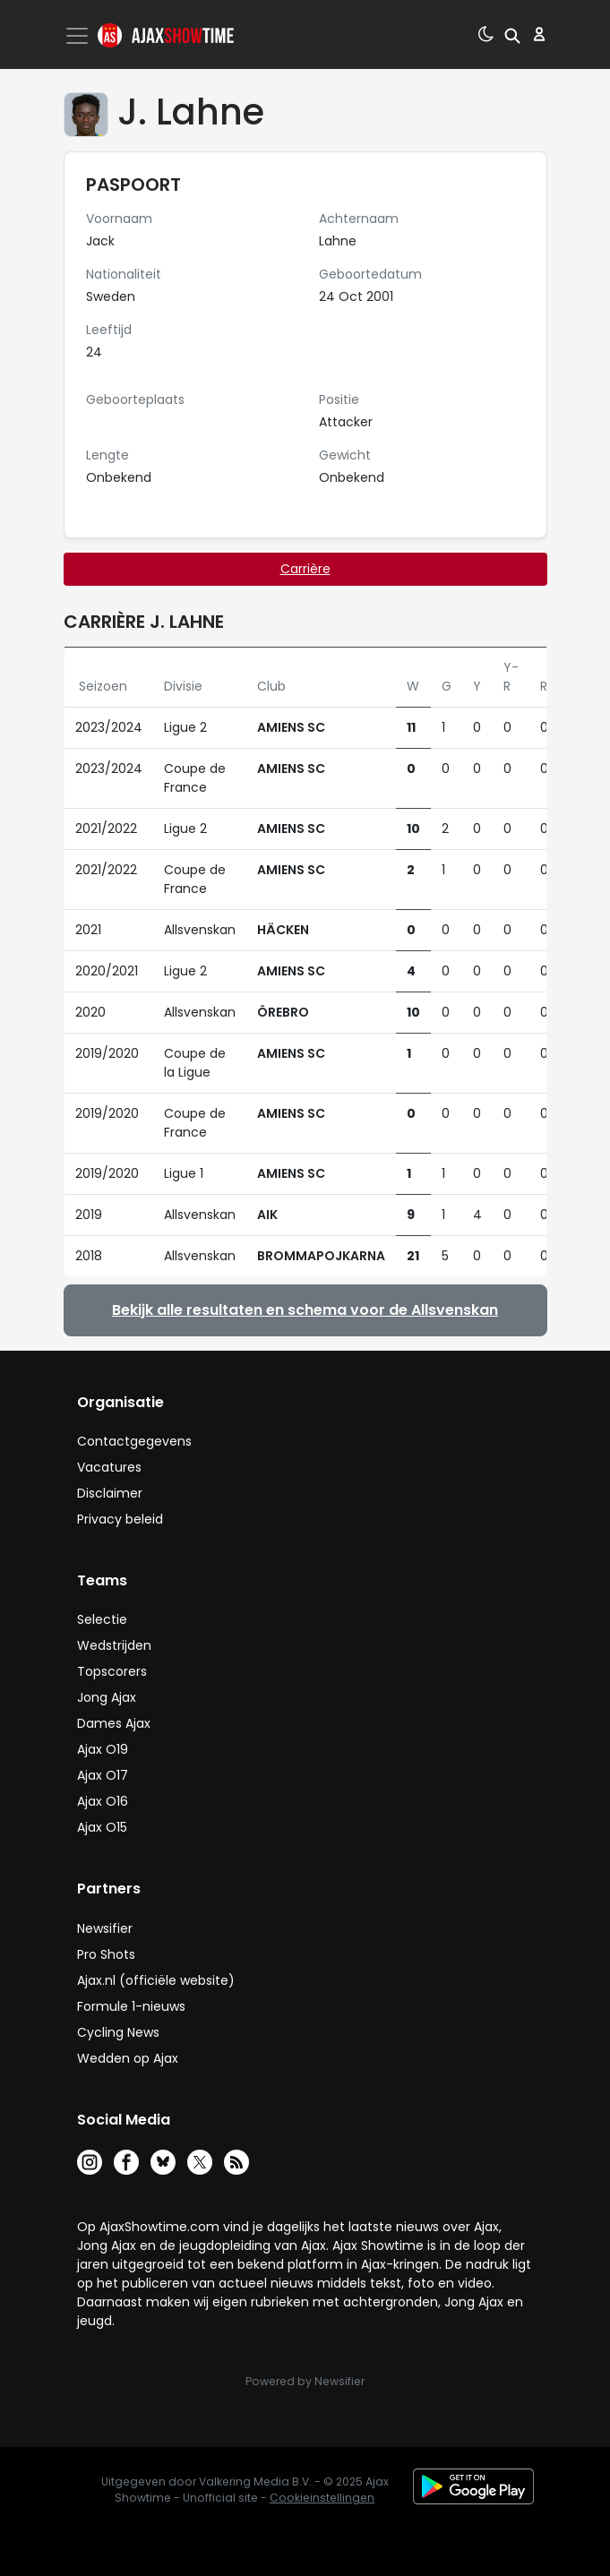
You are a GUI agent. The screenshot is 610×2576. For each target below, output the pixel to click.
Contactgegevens (134, 1441)
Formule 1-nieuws (131, 2006)
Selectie (102, 1619)
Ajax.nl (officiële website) (156, 1980)
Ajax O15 (102, 1827)
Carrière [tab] (305, 569)
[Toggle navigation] (79, 36)
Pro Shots (106, 1954)
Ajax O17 (102, 1775)
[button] (512, 34)
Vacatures (109, 1467)
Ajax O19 (102, 1749)
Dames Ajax (113, 1723)
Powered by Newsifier (305, 2381)
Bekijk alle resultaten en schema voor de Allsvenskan (305, 1310)
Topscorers (112, 1671)
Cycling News (118, 2032)
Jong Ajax (106, 1697)
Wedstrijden (114, 1645)
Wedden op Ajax (127, 2058)
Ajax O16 (102, 1801)
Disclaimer (109, 1493)
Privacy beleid (120, 1519)
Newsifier (105, 1928)
